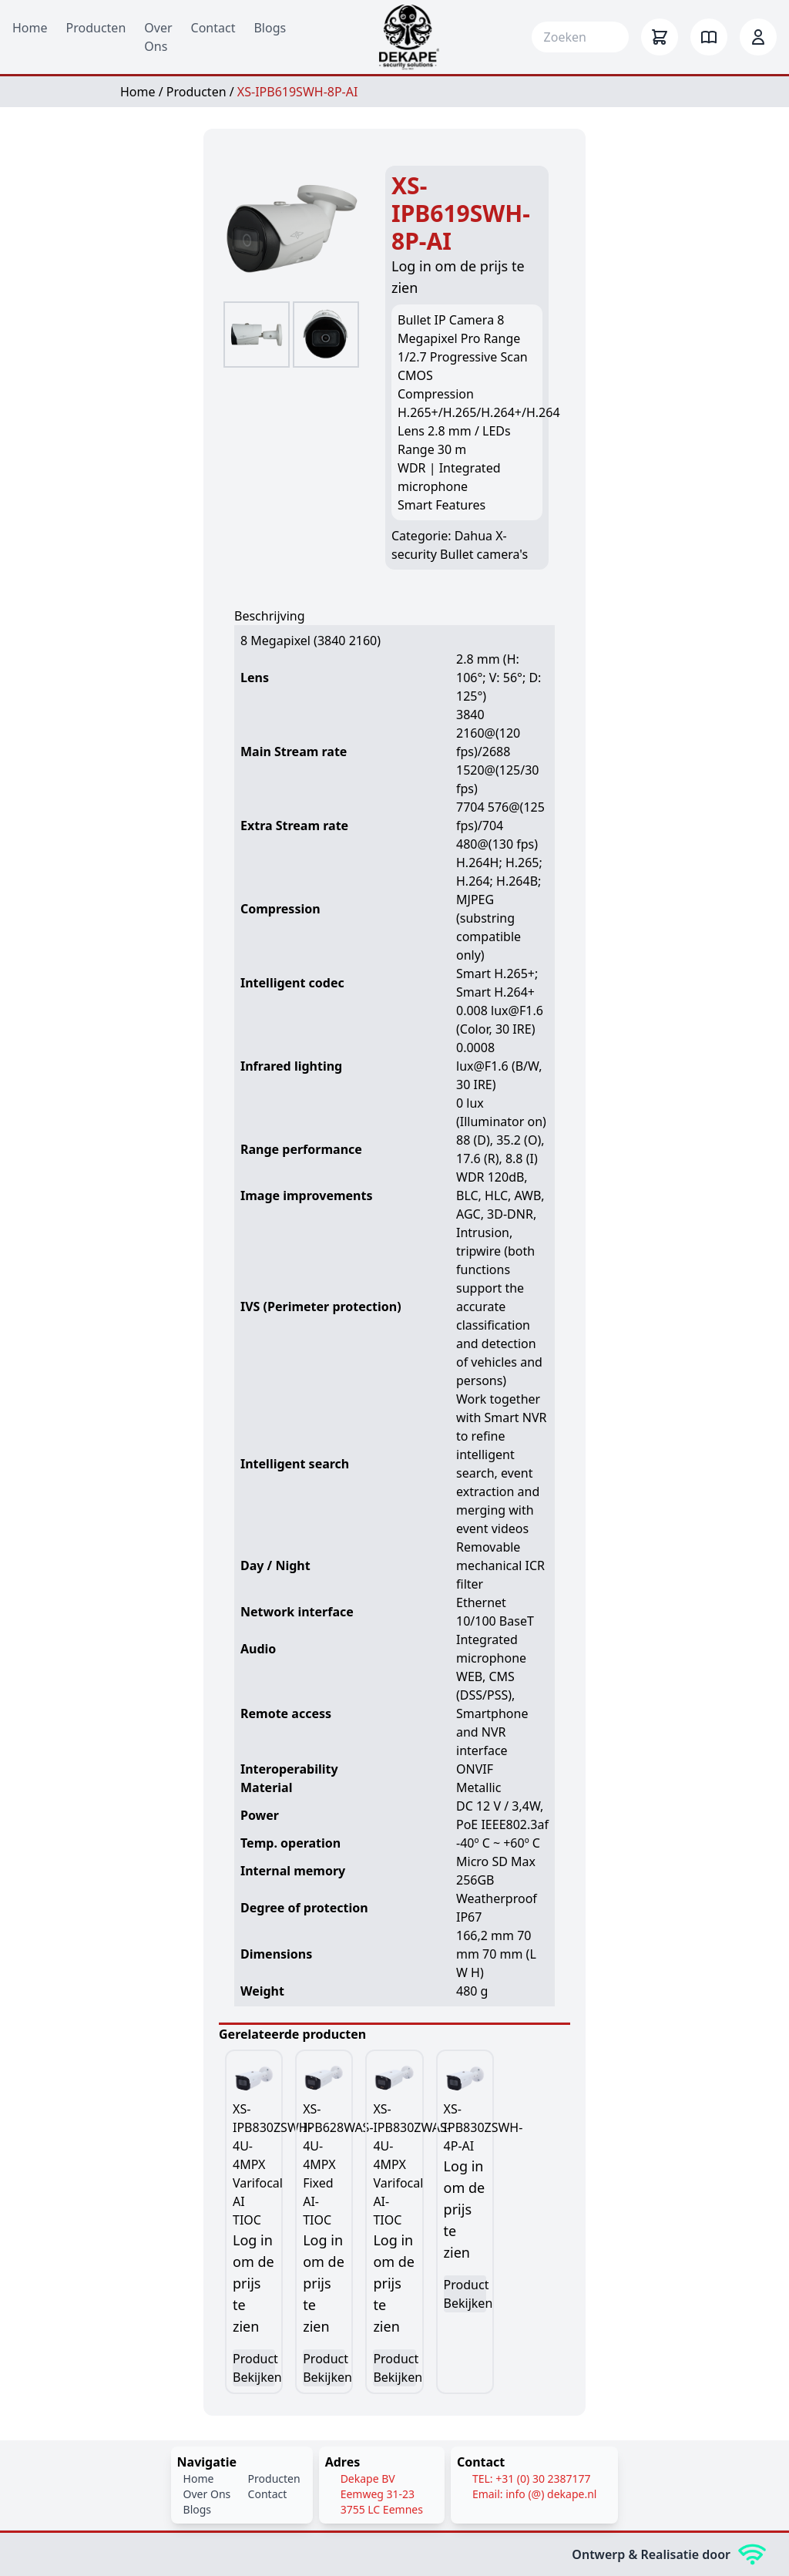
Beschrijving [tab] (269, 615)
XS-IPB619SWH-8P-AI (297, 91)
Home (30, 27)
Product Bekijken (254, 2368)
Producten (96, 27)
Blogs (269, 27)
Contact (213, 27)
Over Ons (207, 2494)
